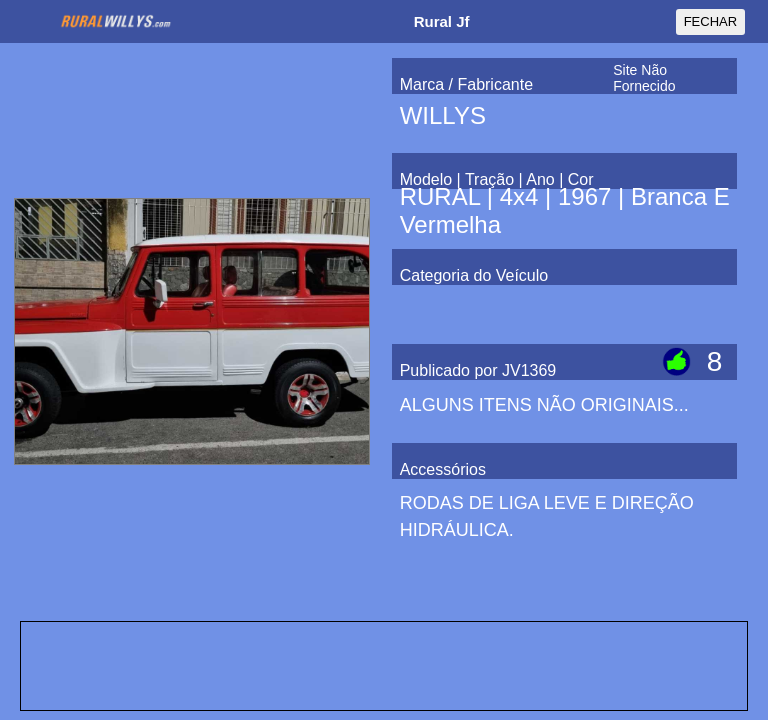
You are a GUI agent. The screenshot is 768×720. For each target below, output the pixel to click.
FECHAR (710, 21)
